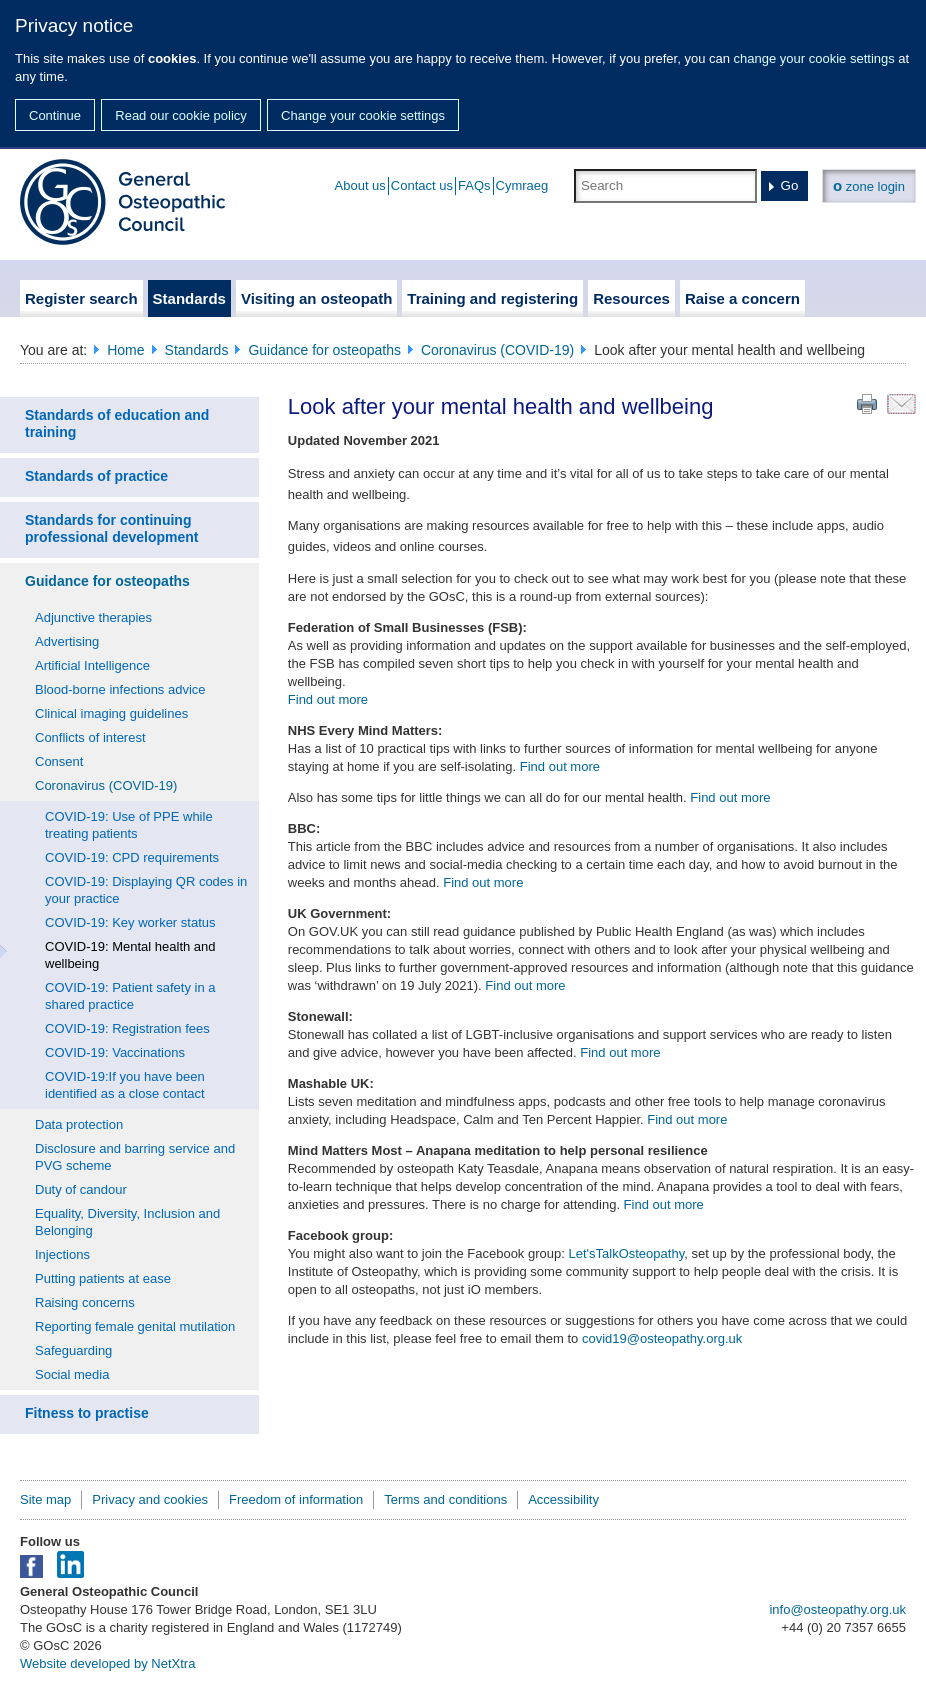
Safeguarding (73, 1350)
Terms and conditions (445, 1499)
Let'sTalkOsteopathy (626, 1253)
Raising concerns (85, 1302)
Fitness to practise (87, 1413)
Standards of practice (96, 476)
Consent (59, 761)
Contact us (422, 185)
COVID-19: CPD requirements (132, 857)
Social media (72, 1374)
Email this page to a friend (901, 404)
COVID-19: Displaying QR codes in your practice (146, 890)
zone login (869, 185)
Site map (45, 1499)
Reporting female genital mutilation (135, 1326)
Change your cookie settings (363, 115)
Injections (62, 1254)
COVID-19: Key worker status (130, 922)
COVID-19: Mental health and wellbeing (130, 955)
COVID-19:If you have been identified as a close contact (125, 1085)
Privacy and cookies (150, 1499)
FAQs (474, 185)
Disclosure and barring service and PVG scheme (135, 1157)
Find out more (328, 699)
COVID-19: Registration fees (127, 1028)
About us (360, 185)
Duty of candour (81, 1189)
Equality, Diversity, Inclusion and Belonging (127, 1222)
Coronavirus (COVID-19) (497, 350)
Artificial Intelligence (92, 665)
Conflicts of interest (90, 737)
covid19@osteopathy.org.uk (662, 1338)
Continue (55, 115)
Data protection (79, 1124)
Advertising (67, 641)
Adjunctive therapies (93, 617)
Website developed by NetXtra (107, 1663)
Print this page (867, 404)
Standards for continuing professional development (111, 528)
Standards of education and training (117, 423)
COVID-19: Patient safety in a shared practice (130, 996)
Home (125, 350)
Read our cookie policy (181, 115)
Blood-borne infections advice (120, 689)
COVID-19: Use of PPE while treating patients (129, 825)
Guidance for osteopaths (324, 350)
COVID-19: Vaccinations (115, 1052)
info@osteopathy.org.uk (837, 1609)
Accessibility (563, 1499)
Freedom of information (296, 1499)
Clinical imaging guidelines (111, 713)
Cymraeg (522, 185)
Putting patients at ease (103, 1278)
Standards (197, 350)
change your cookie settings (814, 58)
